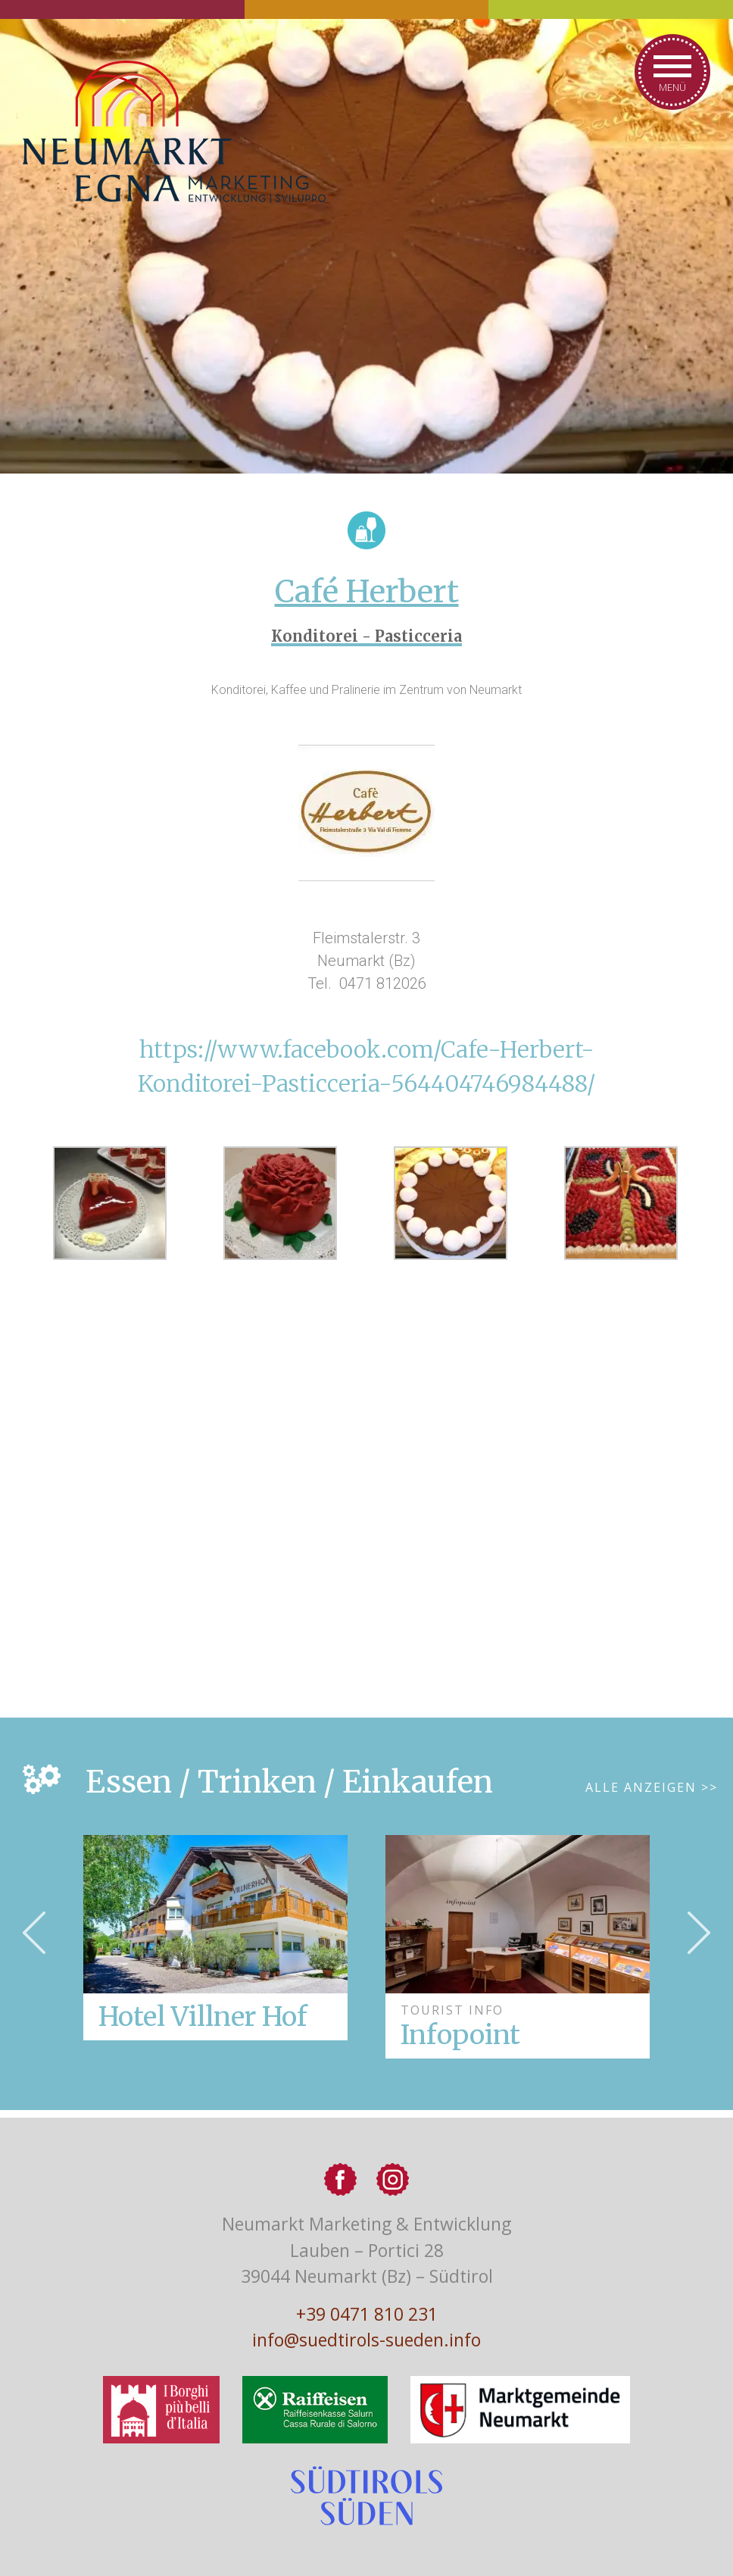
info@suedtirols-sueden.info (366, 2339)
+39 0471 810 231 (367, 2314)
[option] (517, 1947)
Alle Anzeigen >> (651, 1787)
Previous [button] (34, 1933)
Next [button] (699, 1933)
